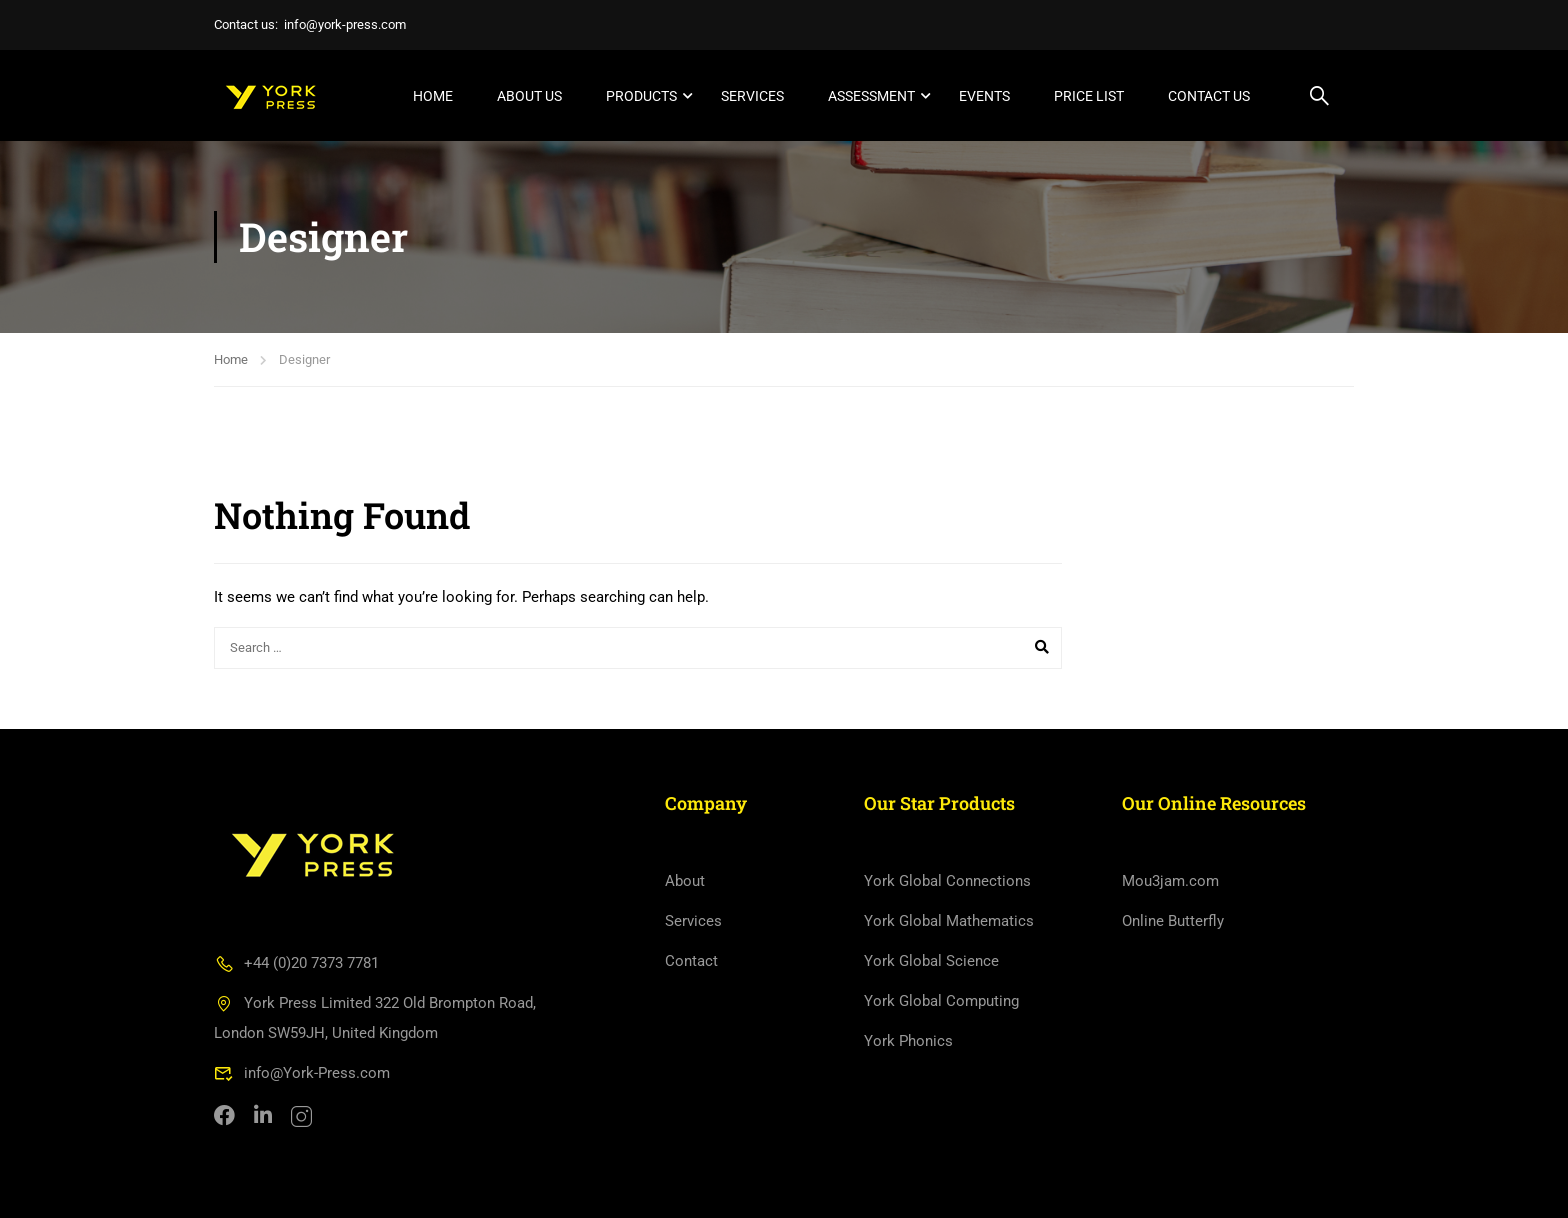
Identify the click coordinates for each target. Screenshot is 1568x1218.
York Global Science (931, 961)
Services (752, 96)
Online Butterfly (1173, 921)
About (685, 881)
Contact (691, 961)
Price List (1089, 96)
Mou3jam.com (1170, 881)
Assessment (871, 96)
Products (641, 96)
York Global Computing (941, 1001)
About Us (529, 96)
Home (433, 96)
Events (984, 96)
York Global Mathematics (949, 921)
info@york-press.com (345, 24)
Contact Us (1209, 96)
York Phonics (908, 1041)
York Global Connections (947, 881)
